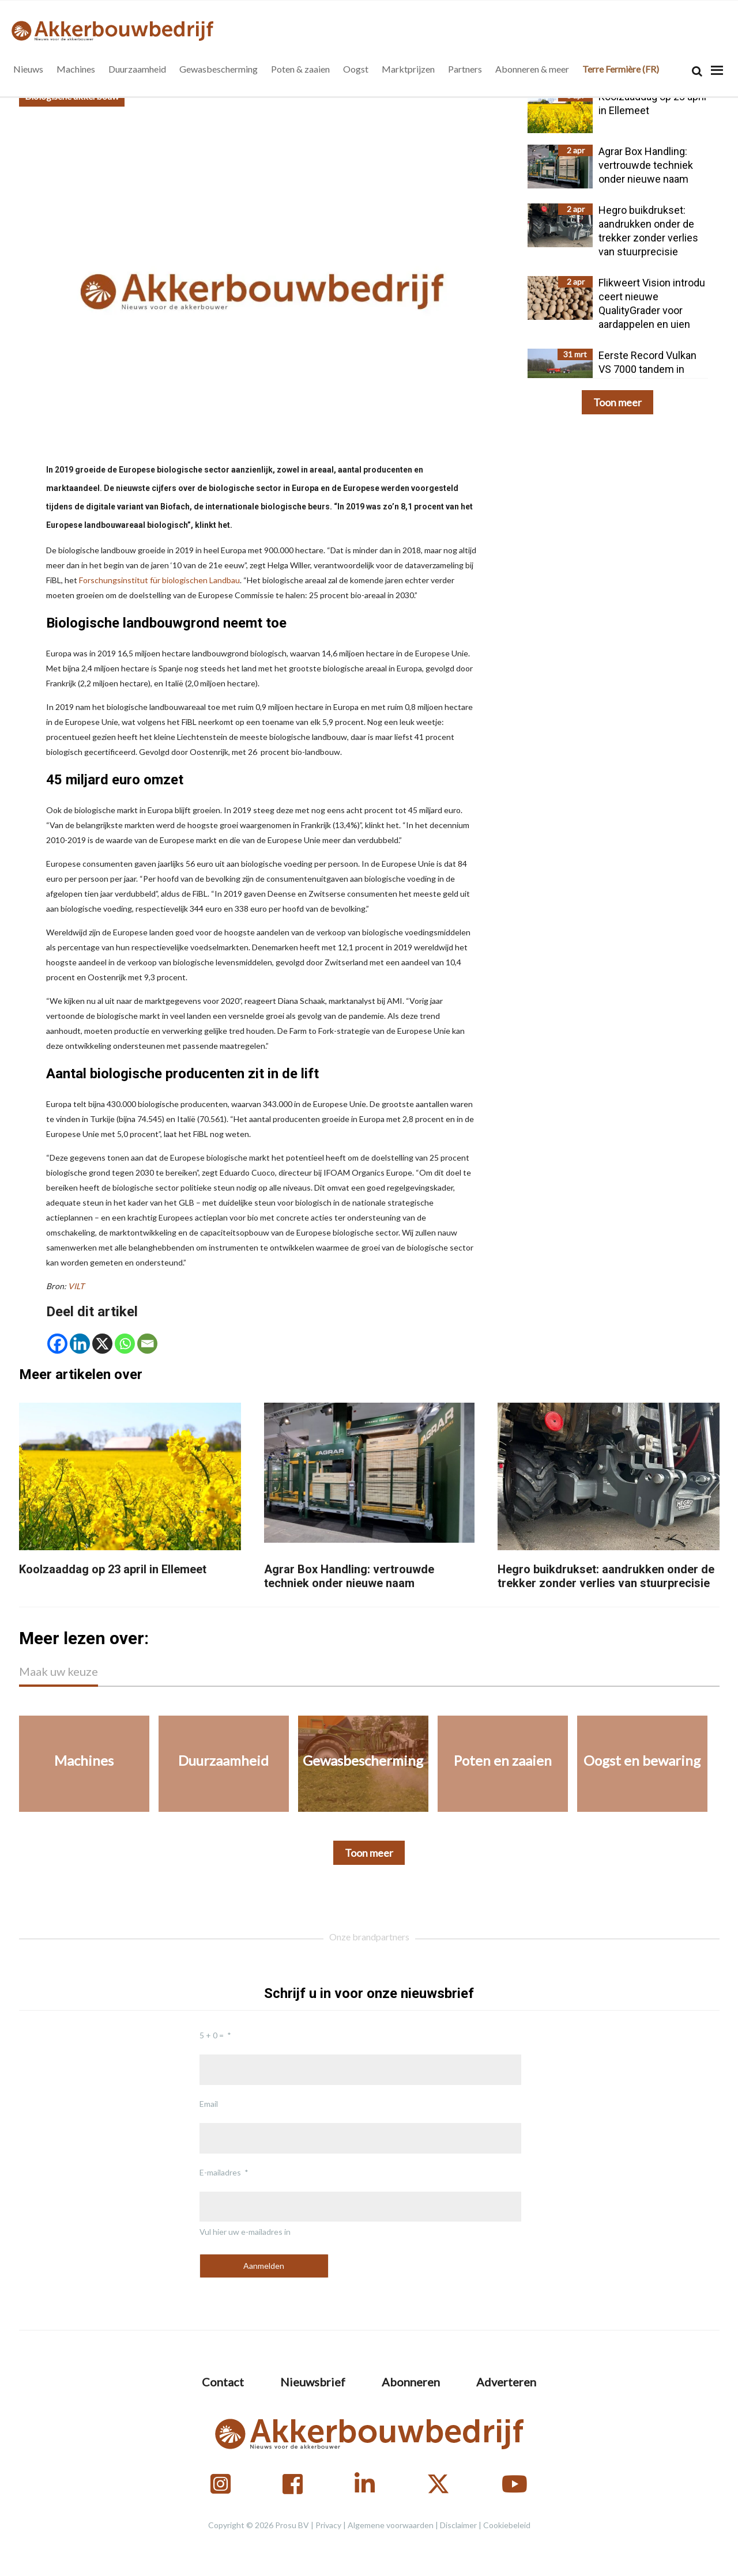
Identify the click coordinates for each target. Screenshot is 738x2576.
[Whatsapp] (125, 1344)
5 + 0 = (211, 2035)
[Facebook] (57, 1344)
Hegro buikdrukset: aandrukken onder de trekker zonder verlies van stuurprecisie (606, 1576)
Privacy (328, 2525)
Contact (223, 2382)
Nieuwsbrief (312, 2382)
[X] (102, 1344)
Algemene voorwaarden (391, 2525)
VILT (77, 1286)
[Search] (697, 71)
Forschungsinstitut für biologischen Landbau (159, 580)
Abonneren (411, 2382)
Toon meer (617, 402)
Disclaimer (458, 2525)
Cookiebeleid (506, 2525)
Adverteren (506, 2382)
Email (208, 2104)
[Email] (147, 1344)
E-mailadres (220, 2172)
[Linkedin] (80, 1344)
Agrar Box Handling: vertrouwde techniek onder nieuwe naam (349, 1576)
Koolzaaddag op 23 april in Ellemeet (112, 1569)
